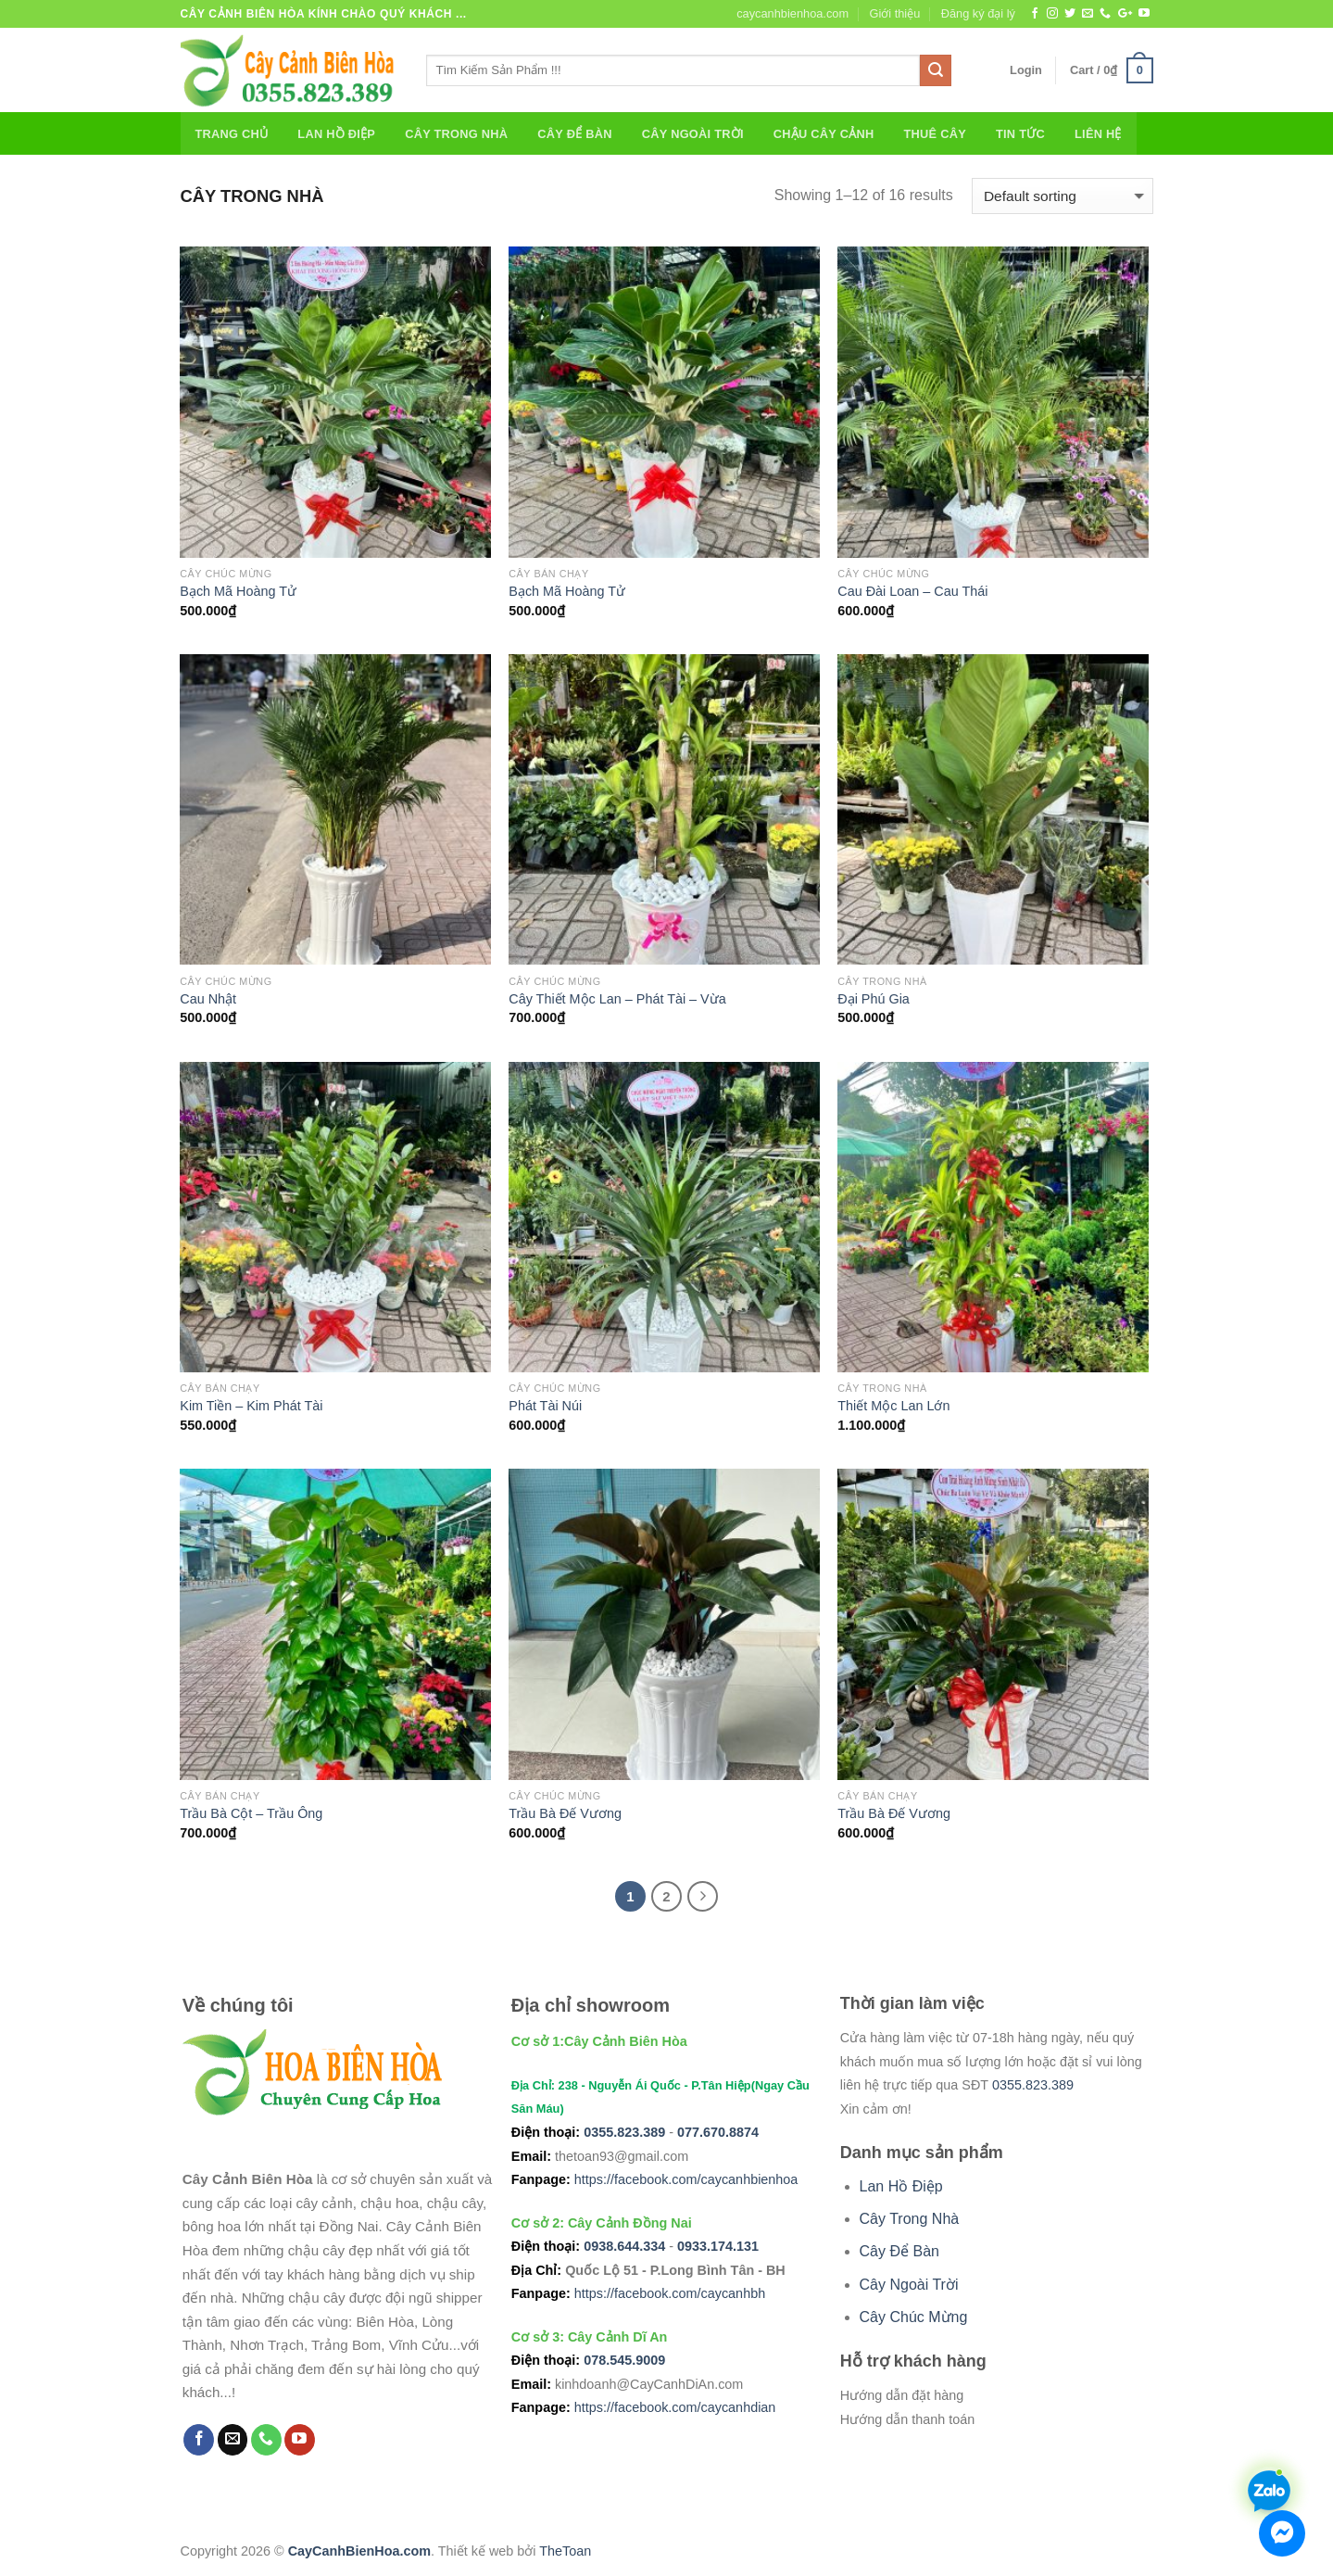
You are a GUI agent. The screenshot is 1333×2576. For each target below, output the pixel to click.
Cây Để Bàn (574, 134)
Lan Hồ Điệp (336, 134)
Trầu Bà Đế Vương (565, 1813)
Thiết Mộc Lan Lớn (893, 1405)
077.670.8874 (718, 2132)
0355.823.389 (624, 2132)
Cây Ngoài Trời (693, 134)
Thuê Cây (935, 134)
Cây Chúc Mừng (914, 2317)
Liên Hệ (1098, 134)
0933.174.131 (718, 2246)
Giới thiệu (894, 13)
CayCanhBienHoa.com (359, 2551)
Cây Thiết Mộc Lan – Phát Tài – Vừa (617, 998)
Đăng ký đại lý (978, 13)
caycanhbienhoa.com (792, 13)
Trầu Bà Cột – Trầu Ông (251, 1813)
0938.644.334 (624, 2246)
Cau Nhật (208, 998)
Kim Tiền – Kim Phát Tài (251, 1405)
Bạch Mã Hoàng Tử (238, 591)
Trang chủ (232, 134)
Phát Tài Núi (545, 1405)
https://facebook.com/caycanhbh (669, 2293)
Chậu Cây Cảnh (823, 134)
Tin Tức (1020, 134)
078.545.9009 (624, 2360)
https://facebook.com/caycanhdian (675, 2407)
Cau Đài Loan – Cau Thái (912, 591)
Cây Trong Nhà (456, 134)
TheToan (565, 2551)
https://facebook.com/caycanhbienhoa (686, 2179)
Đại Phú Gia (873, 998)
